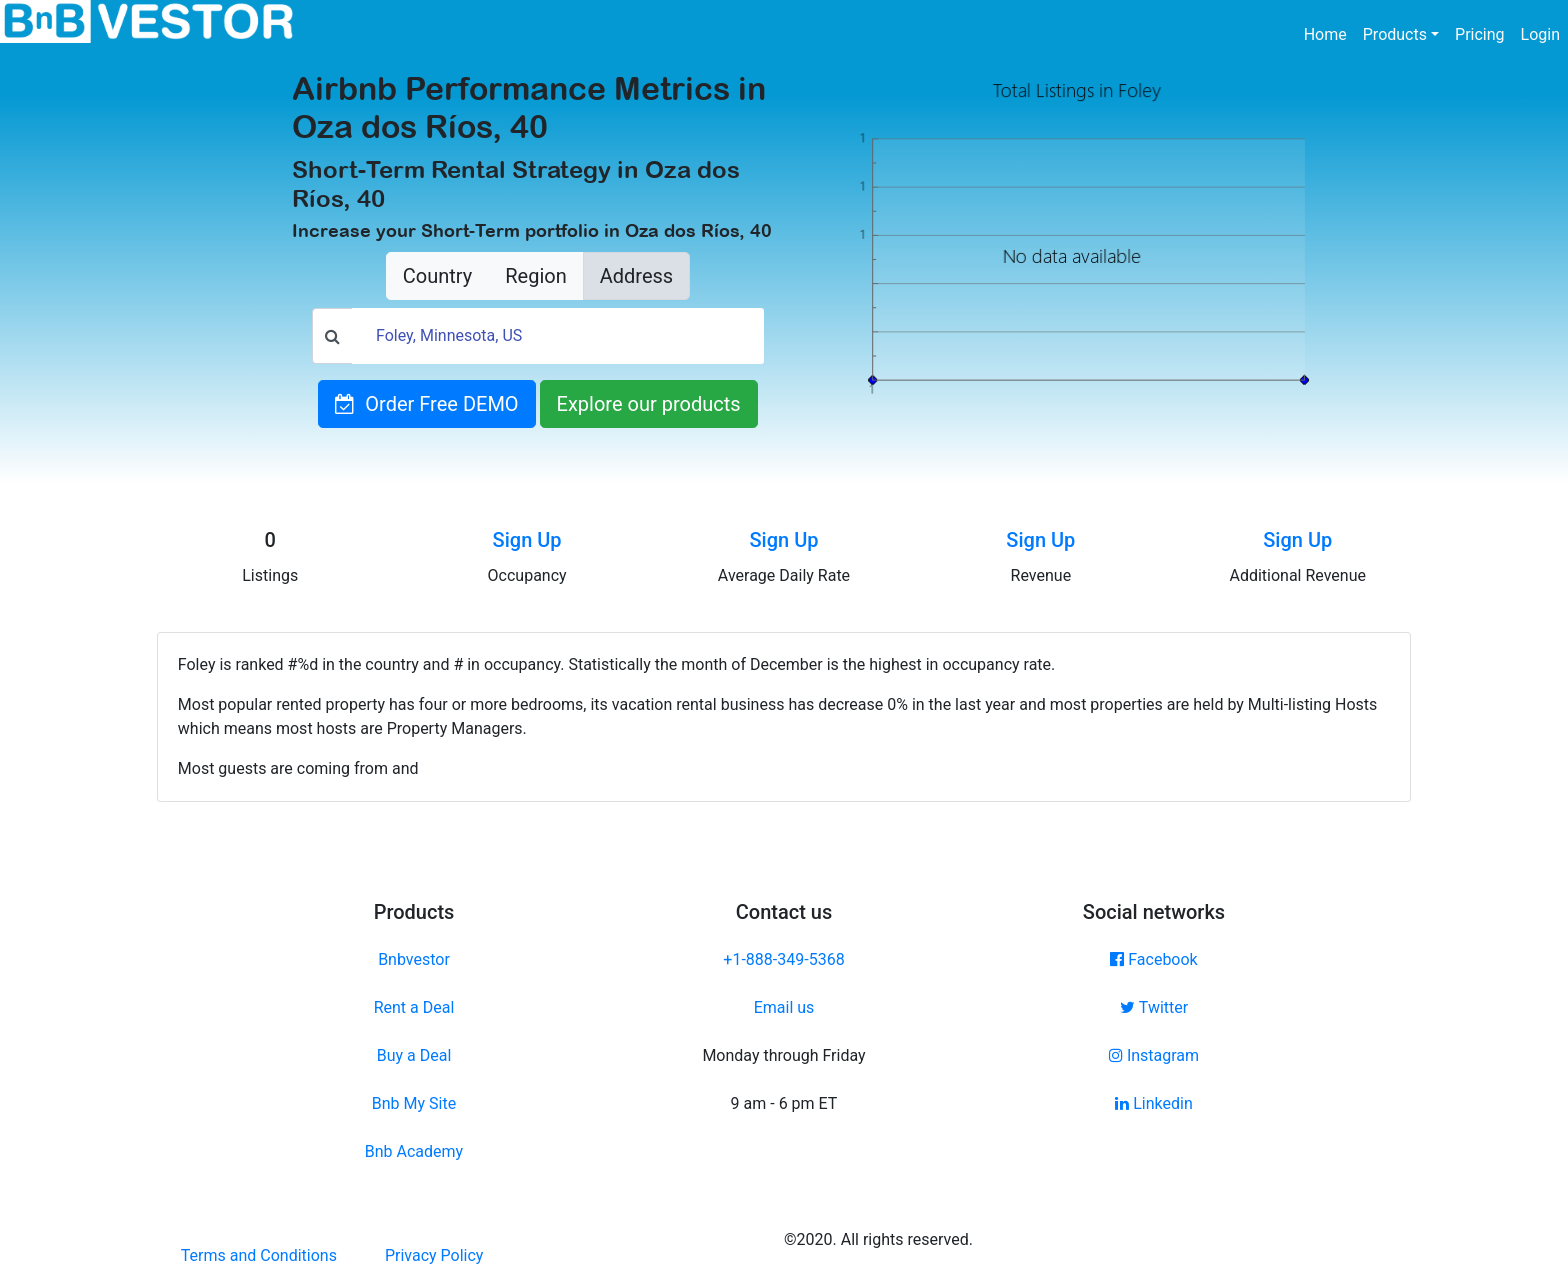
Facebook (1153, 959)
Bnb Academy (414, 1151)
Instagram (1154, 1055)
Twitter (1154, 1007)
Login (1540, 34)
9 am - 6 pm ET (784, 1103)
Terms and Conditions (259, 1255)
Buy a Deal (414, 1055)
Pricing (1480, 34)
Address (636, 276)
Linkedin (1154, 1103)
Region (535, 276)
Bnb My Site (414, 1103)
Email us (784, 1007)
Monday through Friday (783, 1055)
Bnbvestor (414, 959)
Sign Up (527, 540)
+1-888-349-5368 (783, 959)
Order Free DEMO (426, 404)
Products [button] (1395, 34)
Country (437, 276)
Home (1329, 33)
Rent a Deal (414, 1007)
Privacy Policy (434, 1255)
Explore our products (649, 404)
